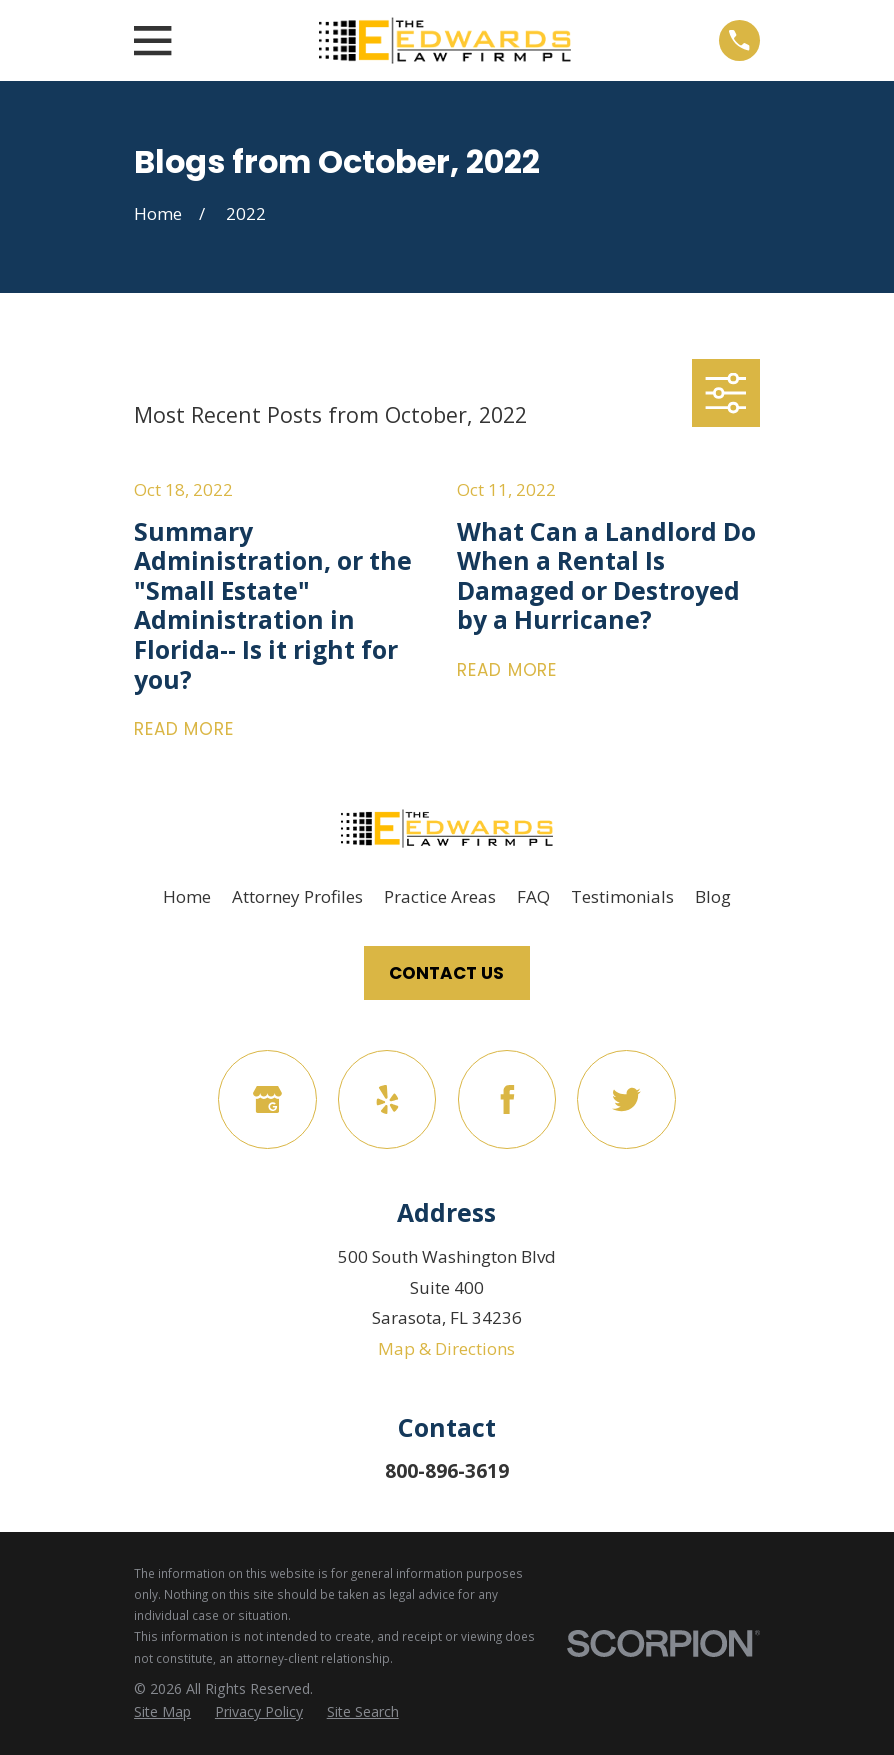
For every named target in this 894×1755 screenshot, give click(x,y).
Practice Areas (440, 896)
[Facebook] (507, 1099)
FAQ (533, 896)
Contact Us (446, 973)
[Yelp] (387, 1099)
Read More (184, 729)
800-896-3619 (447, 1471)
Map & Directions (446, 1348)
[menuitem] (162, 1712)
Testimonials (622, 896)
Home (187, 896)
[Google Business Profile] (267, 1099)
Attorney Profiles (297, 896)
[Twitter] (626, 1099)
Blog (713, 896)
